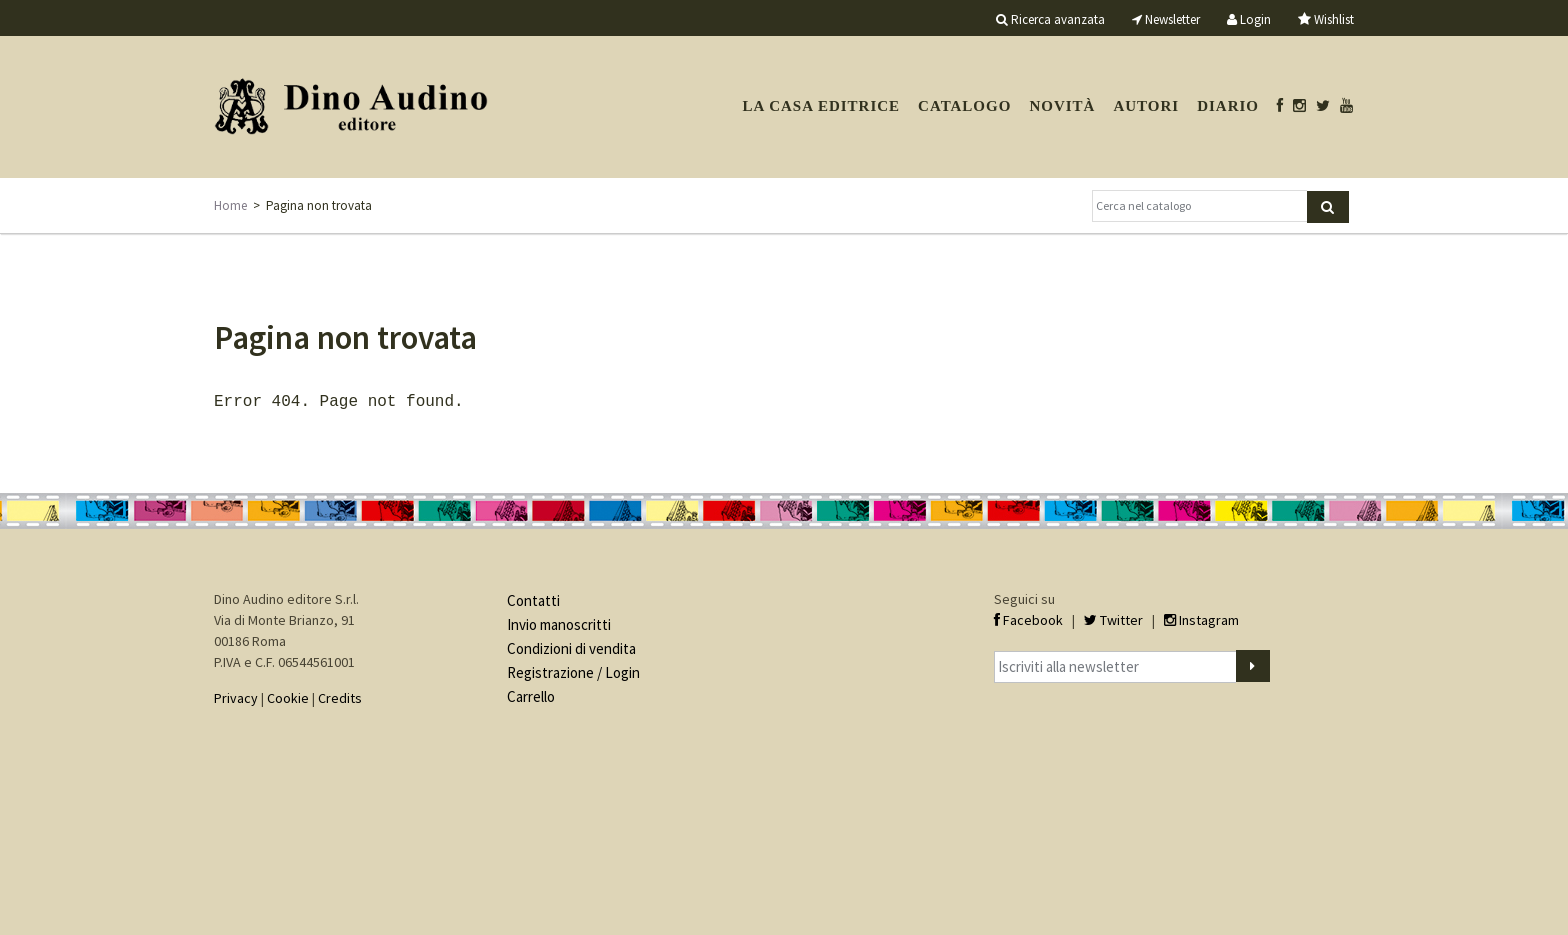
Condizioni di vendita (571, 646)
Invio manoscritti (559, 622)
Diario (1228, 106)
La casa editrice (821, 106)
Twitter (1113, 618)
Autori (1146, 106)
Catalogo (964, 106)
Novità (1062, 106)
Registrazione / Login (573, 670)
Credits (340, 696)
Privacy (236, 696)
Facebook (1028, 618)
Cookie (288, 696)
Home (230, 205)
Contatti (533, 598)
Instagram (1201, 618)
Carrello (531, 694)
